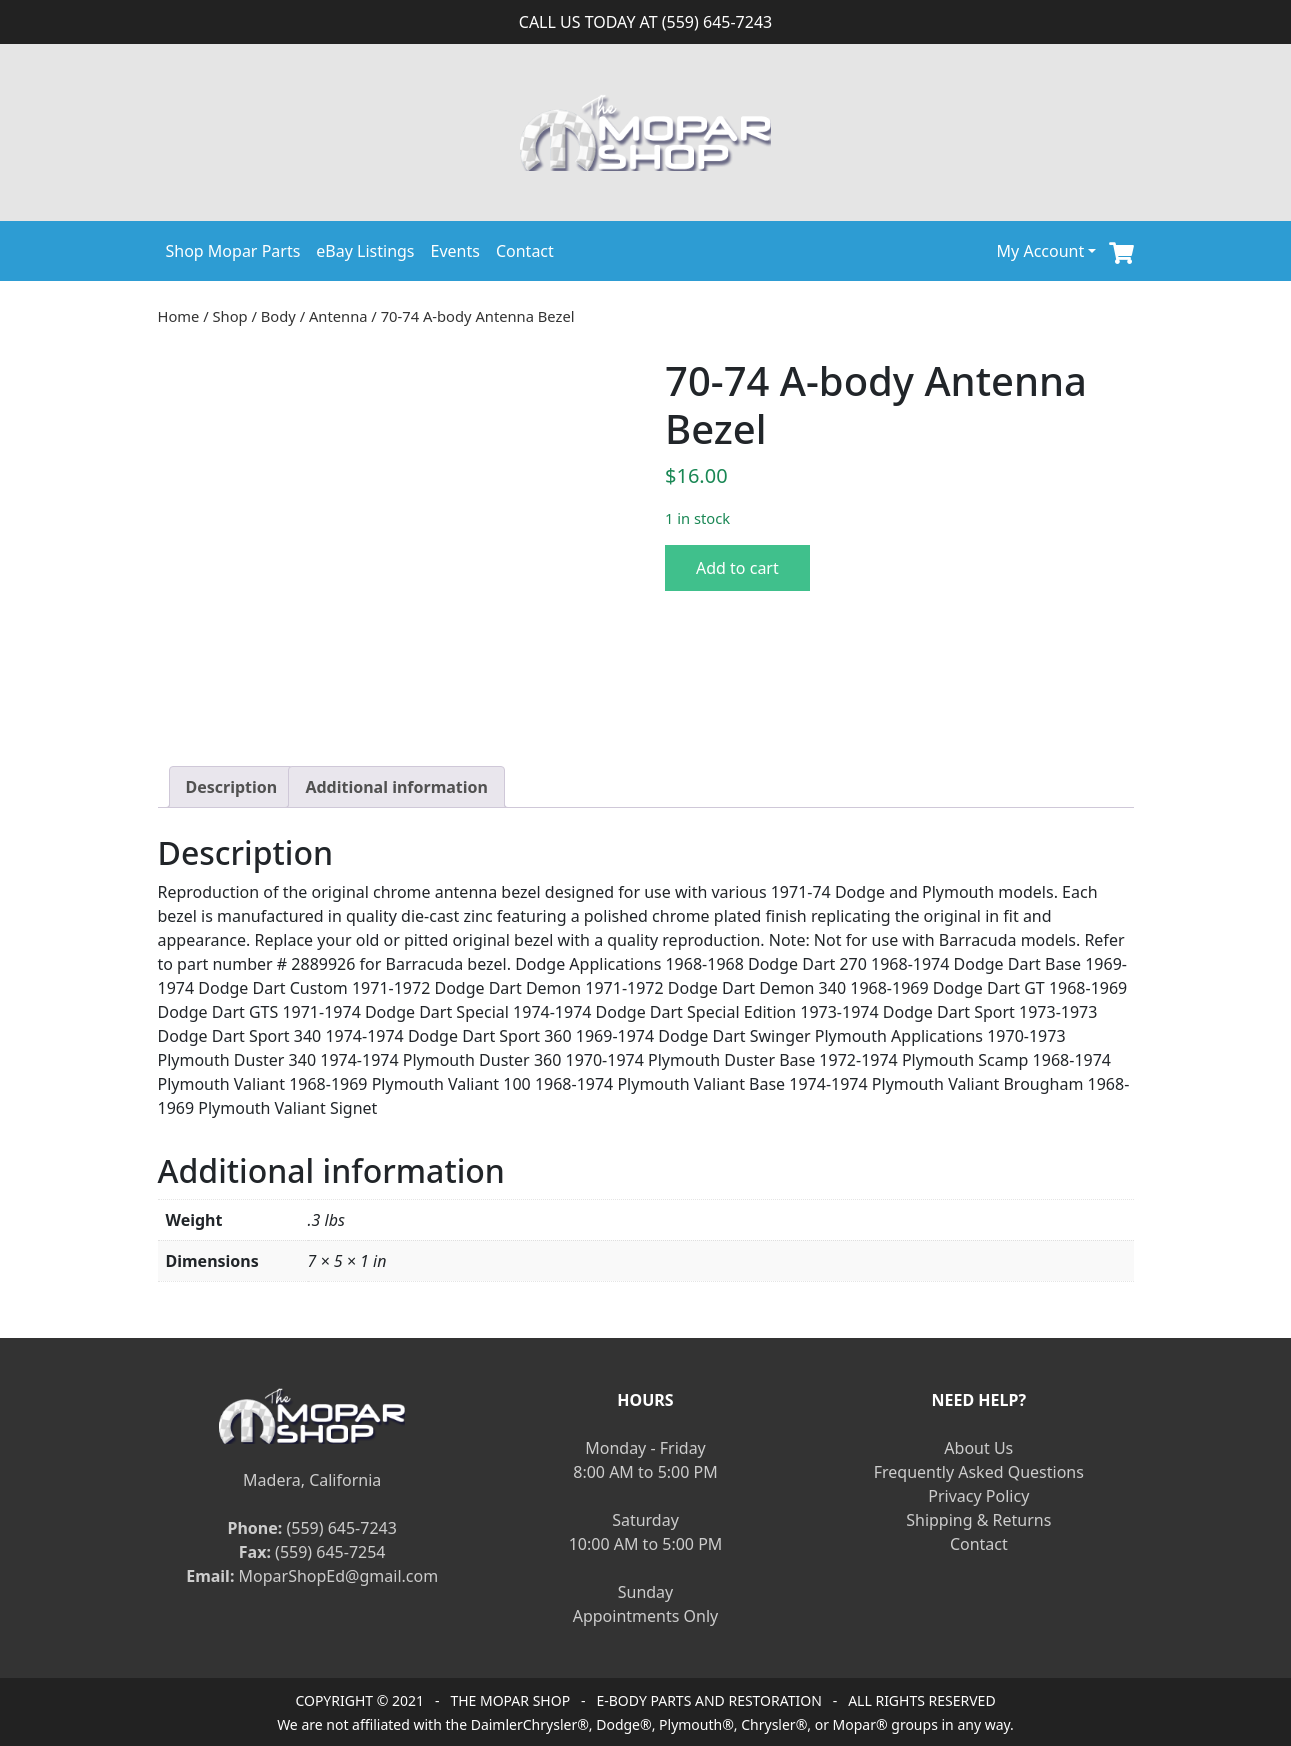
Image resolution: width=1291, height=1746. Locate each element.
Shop (230, 316)
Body (278, 316)
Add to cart (737, 568)
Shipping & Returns (978, 1520)
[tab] (232, 787)
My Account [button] (1041, 251)
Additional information (396, 787)
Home (179, 316)
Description (232, 787)
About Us (978, 1448)
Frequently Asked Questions (979, 1472)
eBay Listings (365, 251)
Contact (525, 251)
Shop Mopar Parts (233, 251)
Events (455, 251)
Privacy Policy (978, 1496)
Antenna (338, 316)
